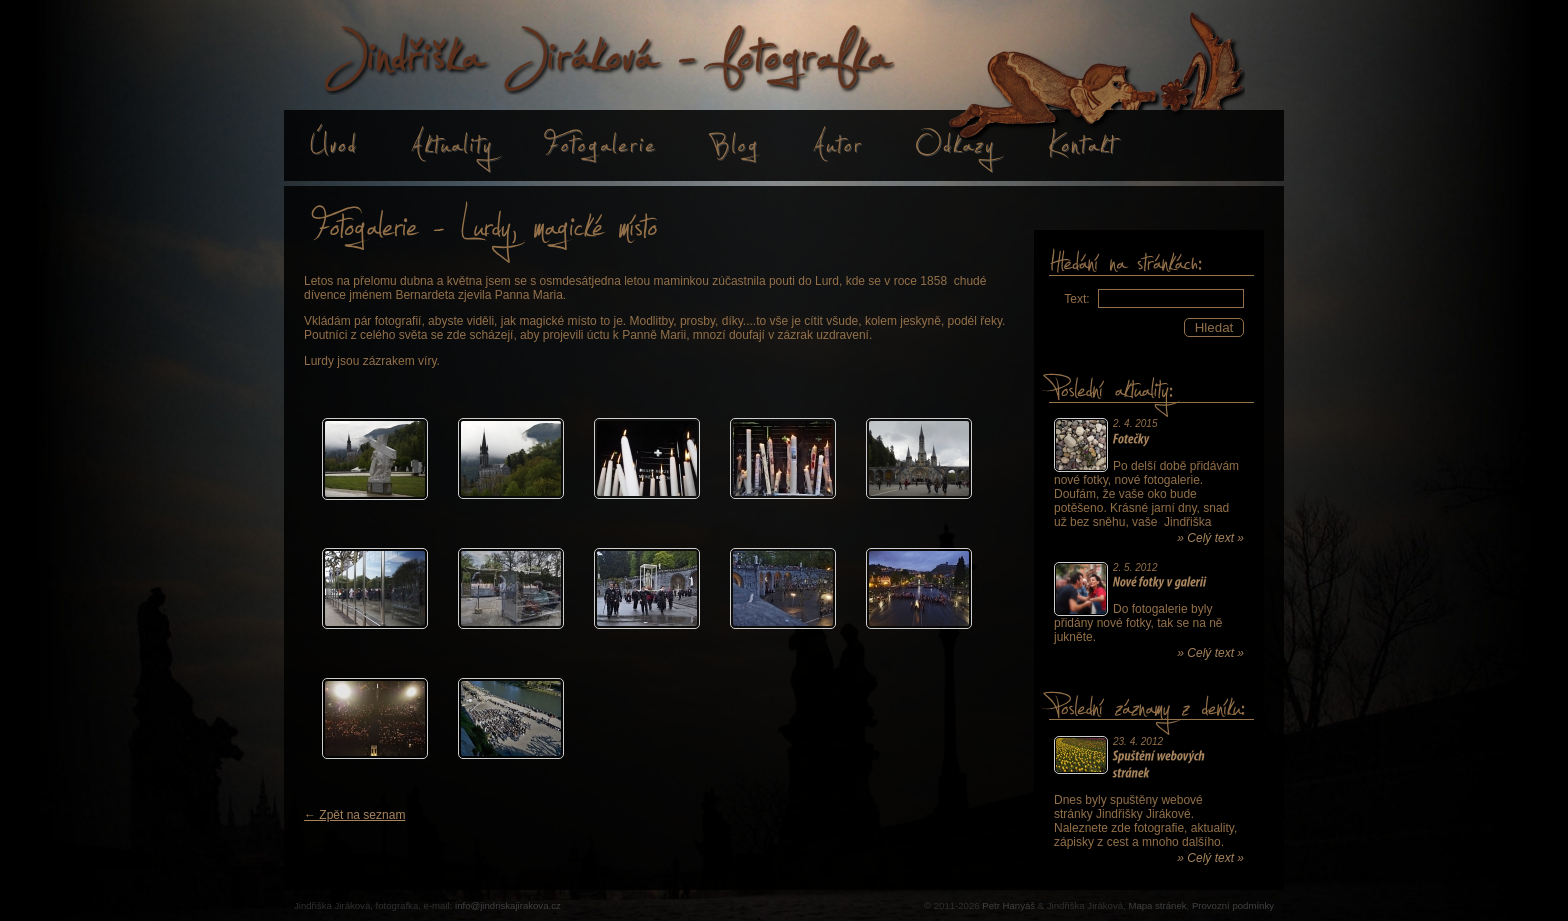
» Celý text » (1210, 538)
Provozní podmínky (1233, 905)
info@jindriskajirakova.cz (508, 905)
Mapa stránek (1157, 905)
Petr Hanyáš (1008, 905)
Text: (1076, 299)
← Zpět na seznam (354, 815)
